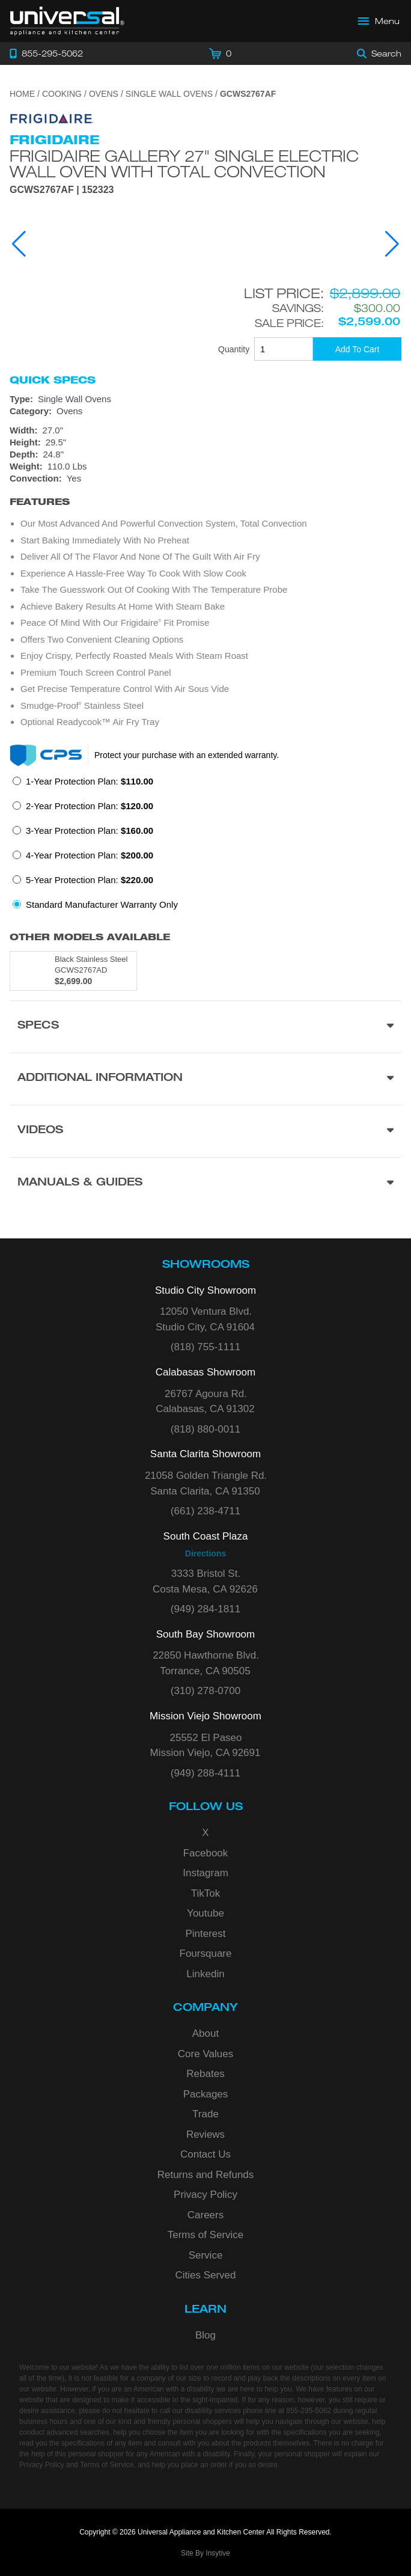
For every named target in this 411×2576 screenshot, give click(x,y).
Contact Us (205, 2154)
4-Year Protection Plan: (89, 855)
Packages (205, 2094)
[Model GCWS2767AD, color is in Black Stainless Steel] (73, 971)
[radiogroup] (205, 846)
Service (206, 2255)
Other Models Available (90, 936)
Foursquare (206, 1953)
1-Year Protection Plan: (89, 781)
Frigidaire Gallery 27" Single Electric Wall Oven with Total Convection (184, 163)
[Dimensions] (205, 448)
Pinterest (205, 1933)
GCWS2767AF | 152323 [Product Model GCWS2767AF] (62, 190)
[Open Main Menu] (379, 21)
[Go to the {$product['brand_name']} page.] (52, 118)
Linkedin (205, 1974)
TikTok (206, 1893)
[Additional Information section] (205, 1078)
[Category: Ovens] (205, 411)
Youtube (205, 1913)
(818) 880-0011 (205, 1429)
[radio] (83, 785)
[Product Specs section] (205, 1026)
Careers (205, 2215)
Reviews (205, 2134)
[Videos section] (205, 1131)
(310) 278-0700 (205, 1690)
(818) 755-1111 (205, 1347)
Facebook (205, 1853)
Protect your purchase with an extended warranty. (186, 755)
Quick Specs (53, 380)
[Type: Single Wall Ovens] (205, 399)
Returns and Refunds (205, 2174)
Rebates (205, 2073)
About (205, 2033)
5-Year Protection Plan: (89, 880)
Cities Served (205, 2275)
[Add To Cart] (357, 349)
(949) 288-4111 (205, 1773)
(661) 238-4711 (205, 1511)
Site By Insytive (205, 2553)
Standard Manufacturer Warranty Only (102, 904)
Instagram (205, 1873)
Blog (205, 2335)
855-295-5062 (308, 2410)
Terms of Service (206, 2235)
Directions (205, 1553)
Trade (205, 2114)
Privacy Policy (205, 2194)
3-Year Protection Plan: (89, 830)
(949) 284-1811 (205, 1609)
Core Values (205, 2054)
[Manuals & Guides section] (205, 1183)
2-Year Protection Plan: (89, 806)
